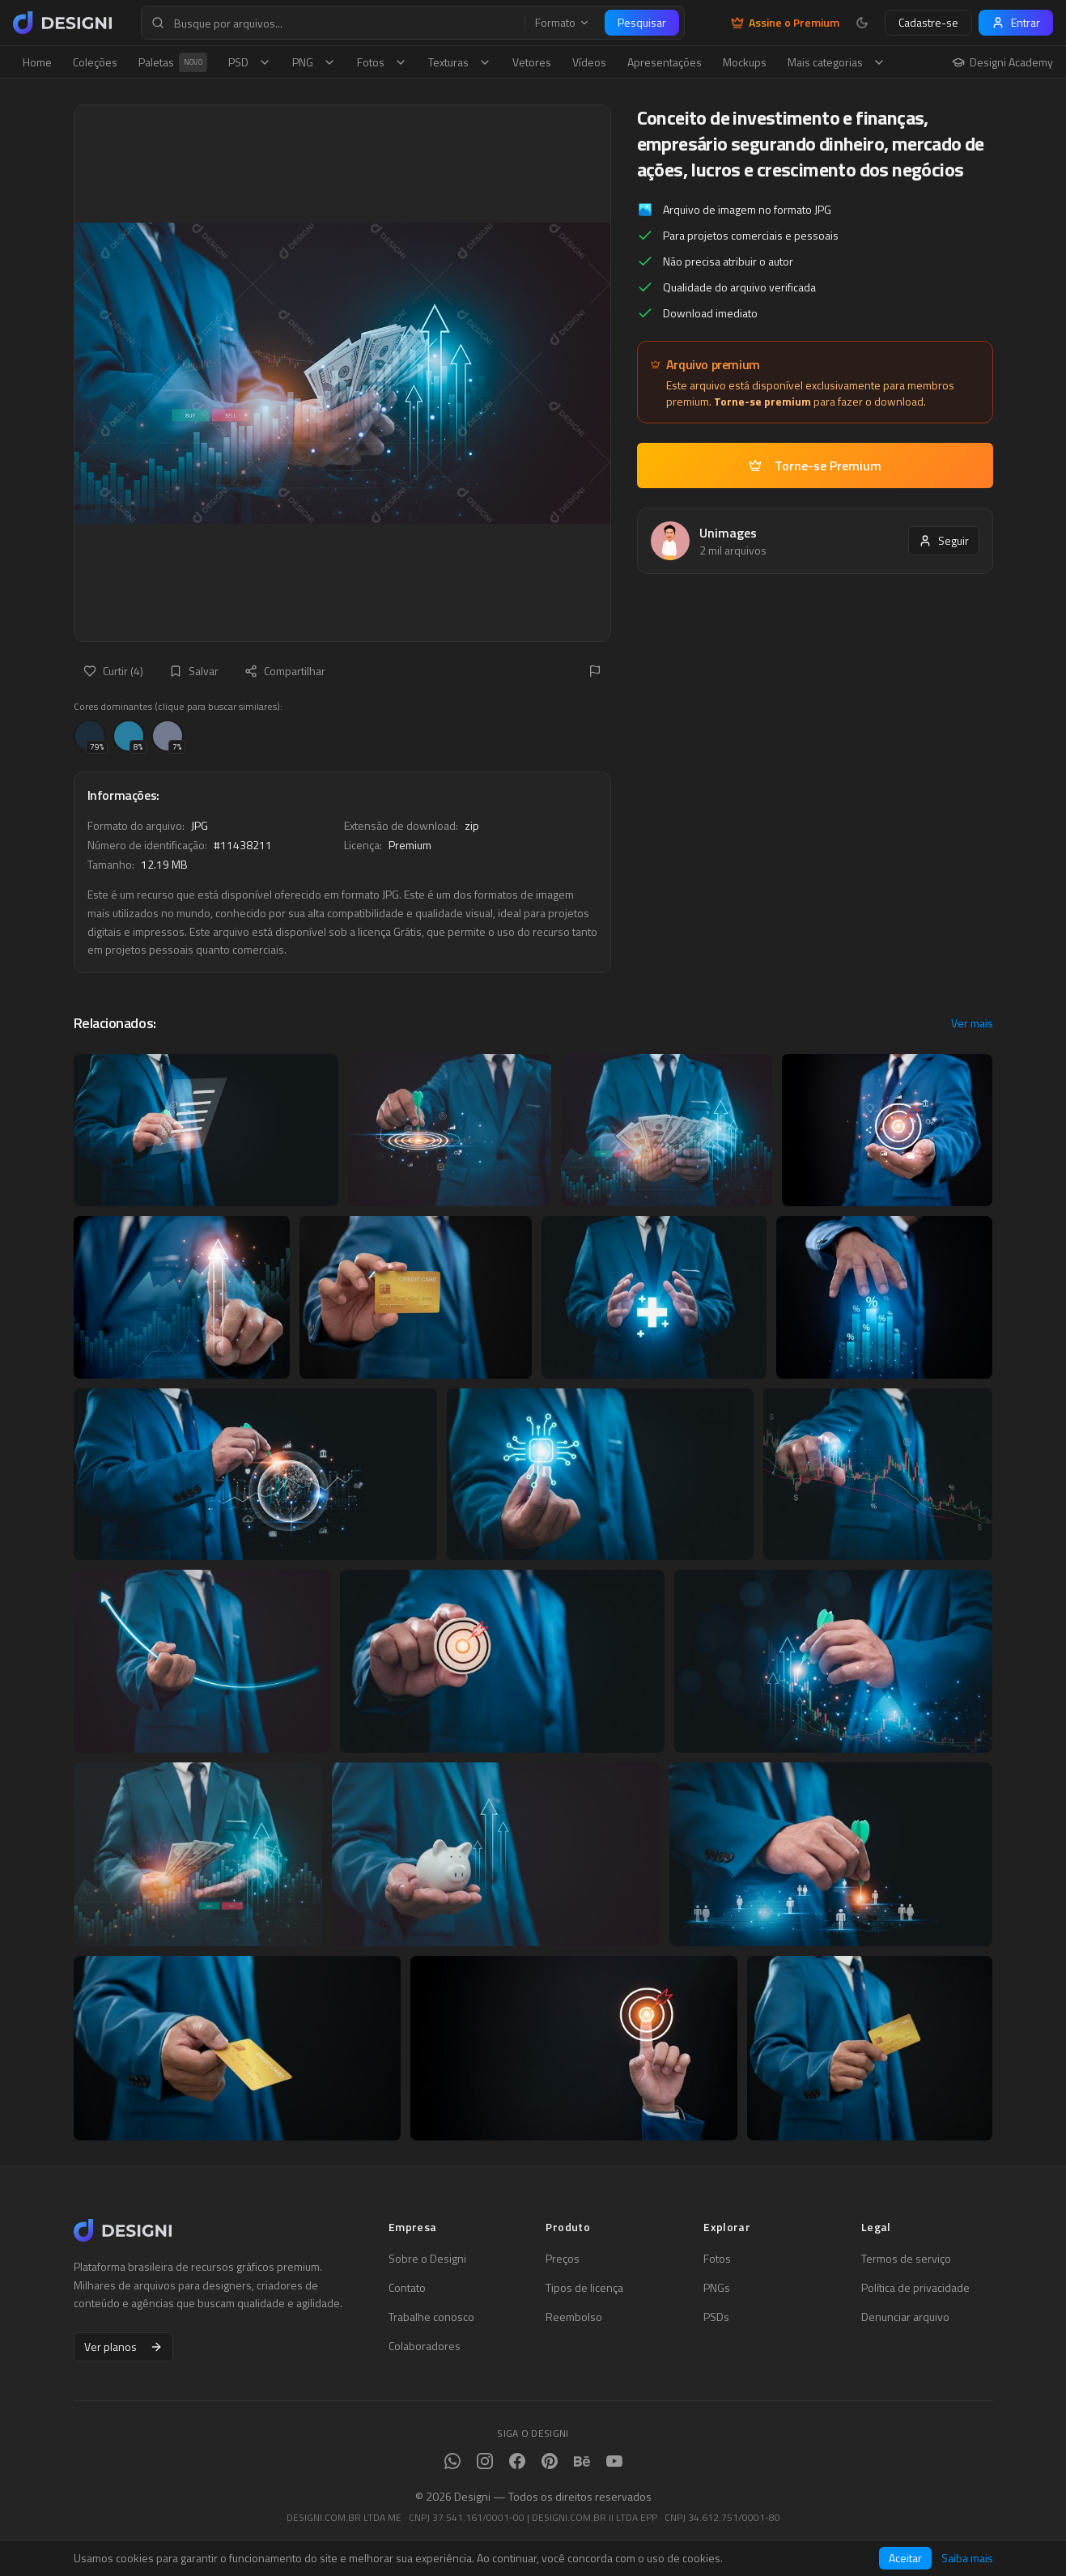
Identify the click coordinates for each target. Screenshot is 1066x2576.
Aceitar (905, 2557)
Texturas (459, 61)
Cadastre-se (928, 22)
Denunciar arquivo (905, 2317)
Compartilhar (284, 670)
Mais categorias (837, 61)
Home (37, 61)
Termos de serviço (906, 2259)
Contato (407, 2288)
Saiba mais (967, 2558)
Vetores (531, 61)
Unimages (728, 532)
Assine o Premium (785, 23)
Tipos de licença (584, 2288)
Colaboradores (425, 2346)
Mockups (745, 61)
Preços (563, 2259)
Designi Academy (1002, 62)
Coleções (95, 61)
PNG (314, 61)
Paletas (172, 62)
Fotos (382, 61)
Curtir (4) (113, 670)
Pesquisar (642, 22)
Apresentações (664, 61)
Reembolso (574, 2317)
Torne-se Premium (815, 465)
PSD (249, 61)
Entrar (1016, 22)
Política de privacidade (915, 2288)
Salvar (194, 670)
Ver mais (972, 1023)
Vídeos (589, 61)
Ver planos (123, 2346)
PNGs (716, 2288)
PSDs (716, 2317)
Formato (562, 23)
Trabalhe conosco (431, 2317)
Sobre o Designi (427, 2259)
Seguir (944, 540)
